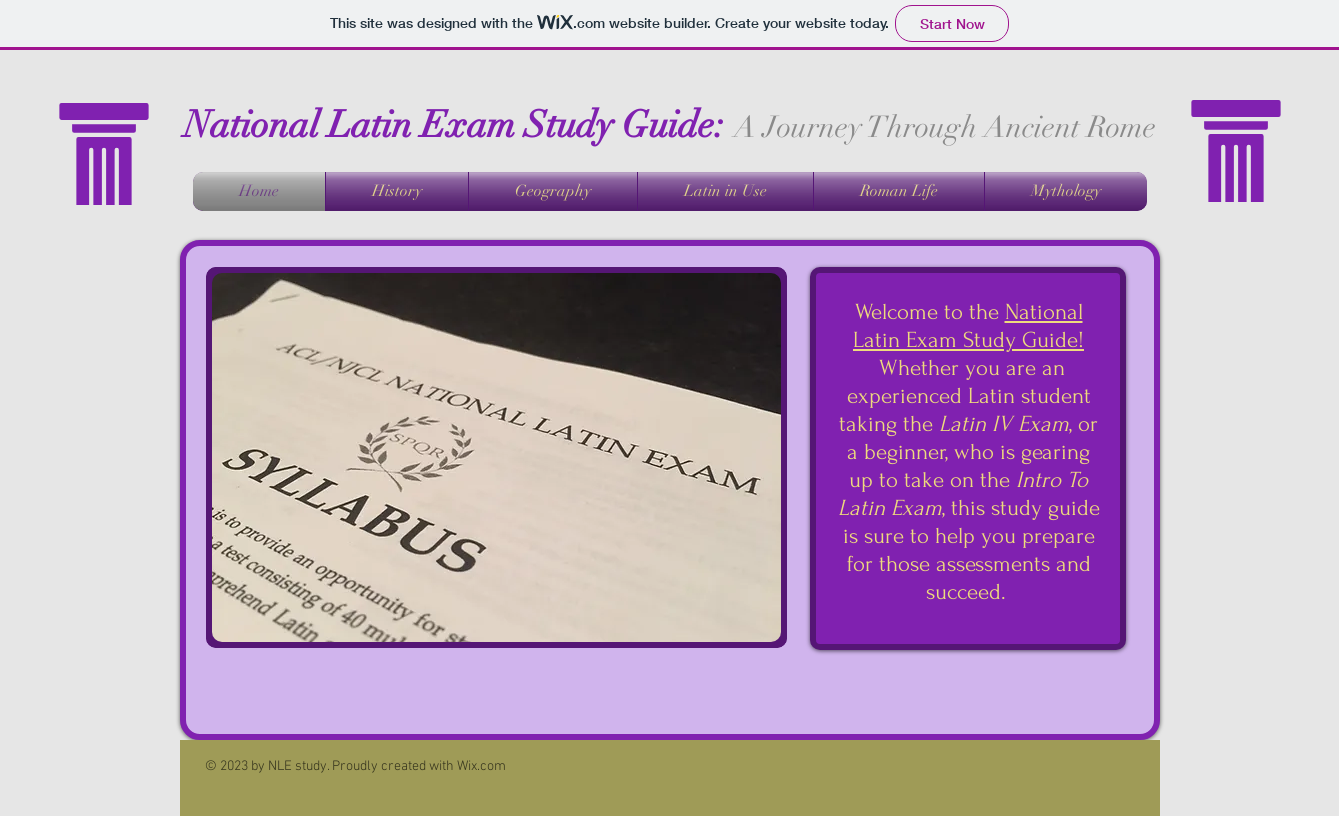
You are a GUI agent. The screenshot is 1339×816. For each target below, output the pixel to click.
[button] (496, 457)
